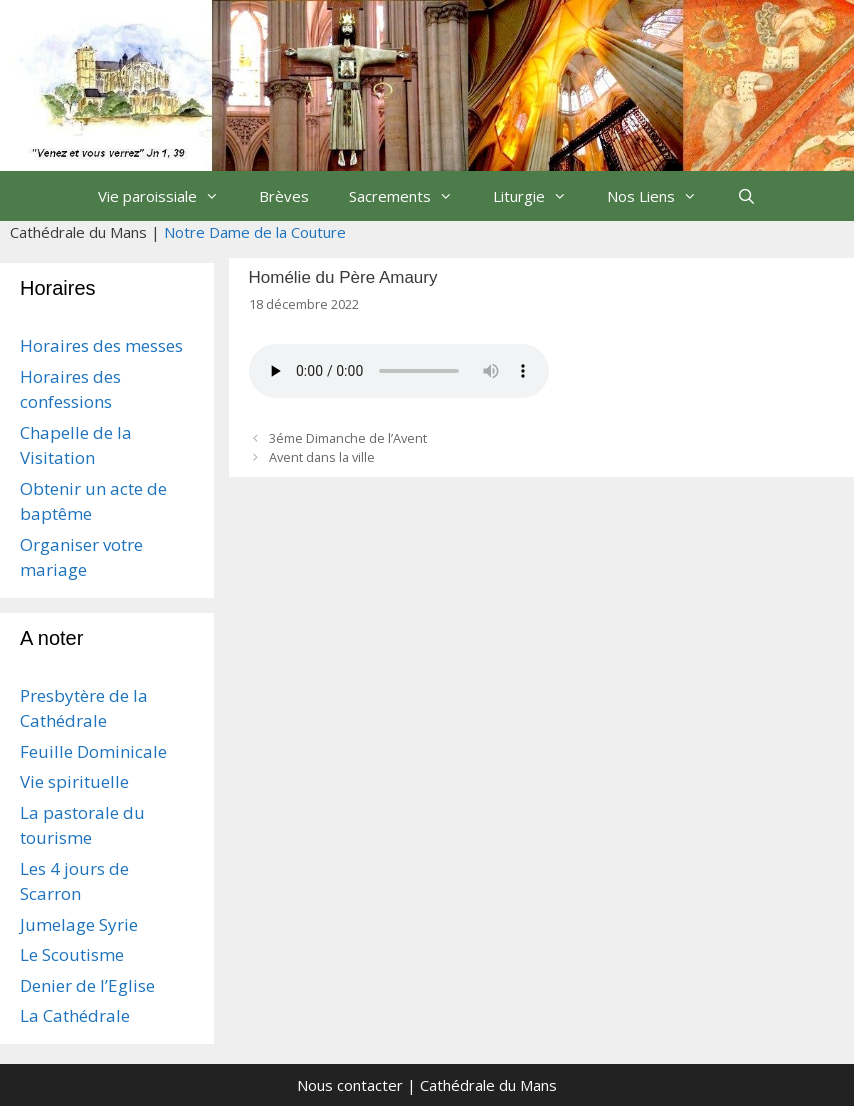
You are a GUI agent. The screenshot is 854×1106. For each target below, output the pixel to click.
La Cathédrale (75, 1015)
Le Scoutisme (72, 954)
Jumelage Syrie (79, 924)
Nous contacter (350, 1085)
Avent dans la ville (322, 457)
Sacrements (411, 196)
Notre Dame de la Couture (255, 232)
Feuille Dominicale (93, 751)
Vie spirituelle (74, 781)
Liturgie (540, 196)
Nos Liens (662, 196)
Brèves (284, 196)
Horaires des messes (101, 345)
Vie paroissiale (168, 196)
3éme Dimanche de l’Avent (348, 438)
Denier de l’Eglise (87, 985)
